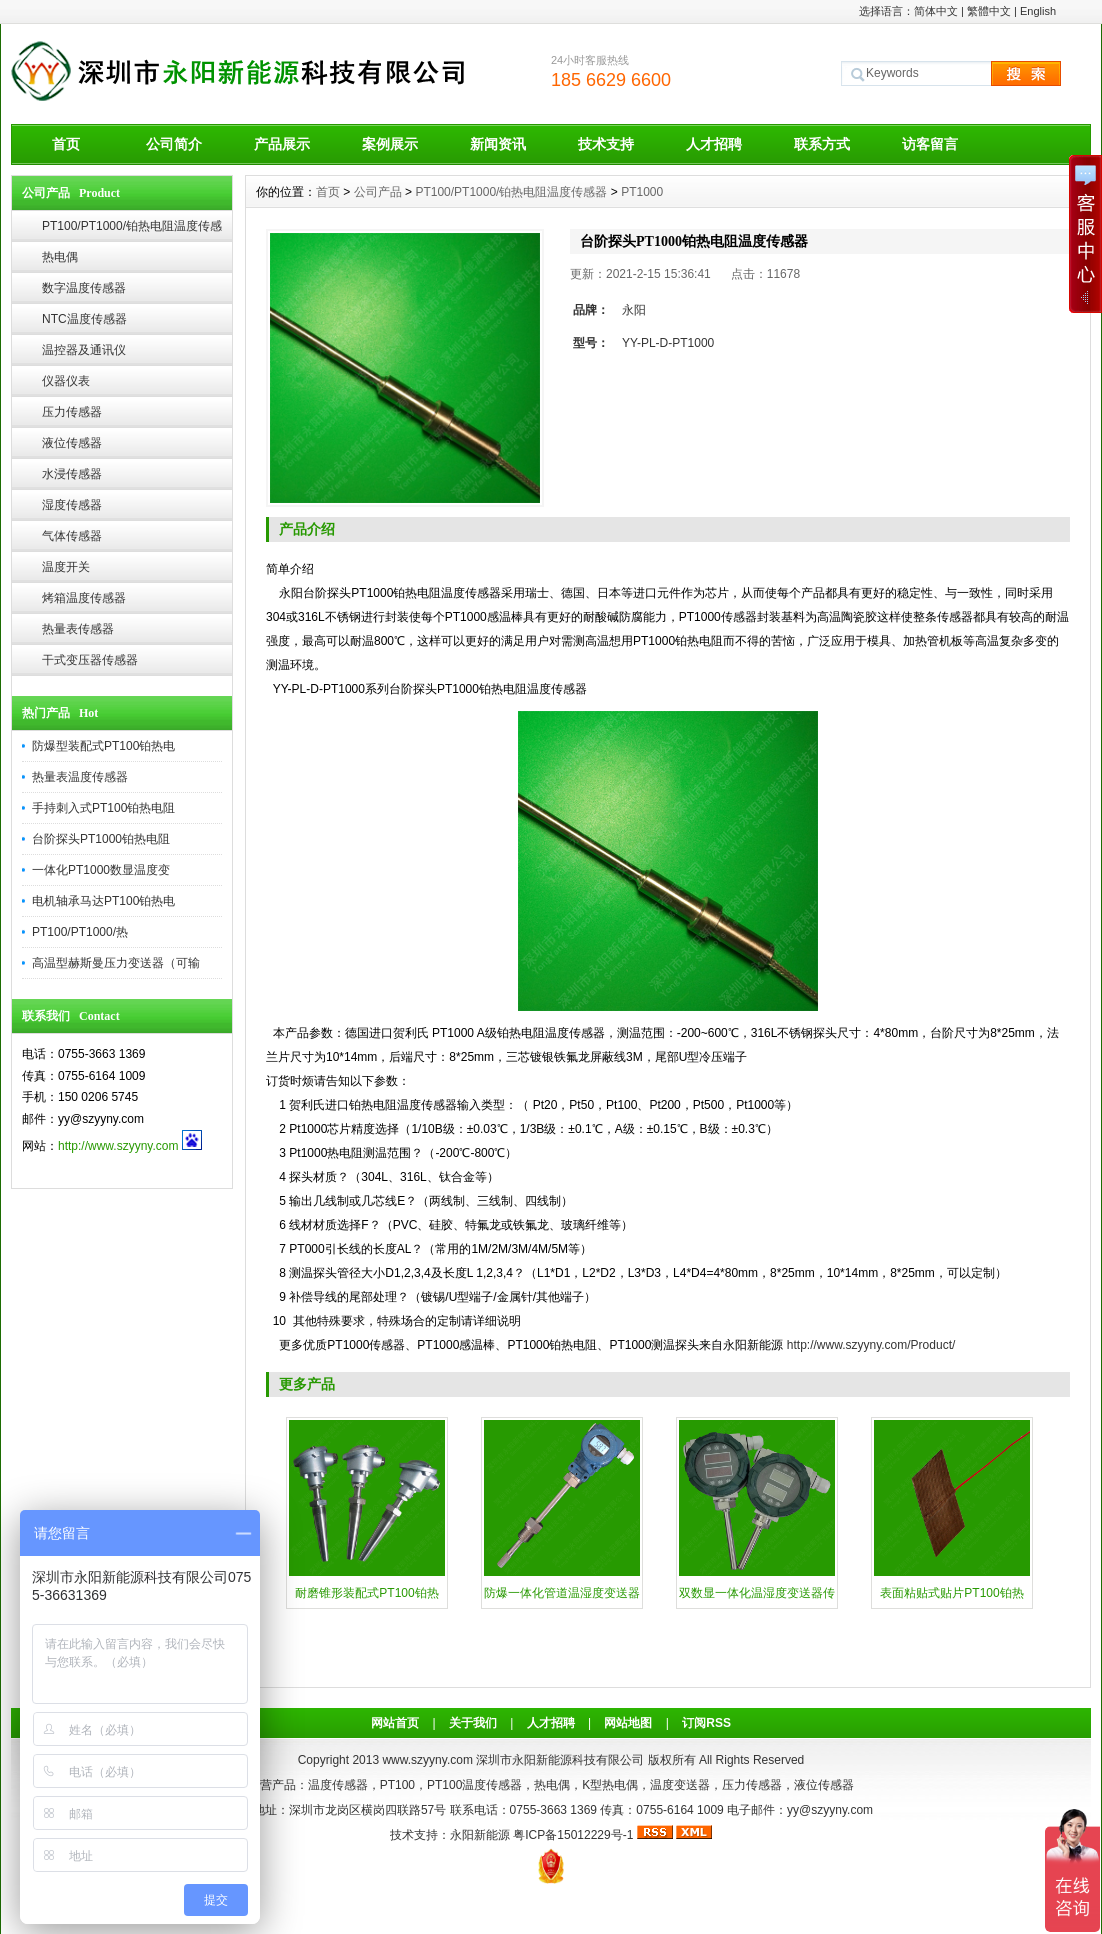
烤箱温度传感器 (84, 598)
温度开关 (66, 567)
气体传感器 (72, 536)
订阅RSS (706, 1723)
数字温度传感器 (84, 288)
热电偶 (60, 257)
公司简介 (174, 144)
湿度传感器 (72, 505)
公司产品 (378, 192)
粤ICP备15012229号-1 (573, 1835)
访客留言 (930, 144)
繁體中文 (989, 11)
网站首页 (395, 1723)
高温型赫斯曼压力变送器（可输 (116, 963)
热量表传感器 (78, 629)
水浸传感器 (72, 474)
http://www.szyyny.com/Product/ (871, 1345)
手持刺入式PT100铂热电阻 (103, 808)
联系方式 (822, 144)
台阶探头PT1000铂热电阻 (101, 839)
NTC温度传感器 (84, 319)
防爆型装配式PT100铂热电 (103, 746)
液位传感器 (72, 443)
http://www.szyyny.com (118, 1146)
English (1038, 11)
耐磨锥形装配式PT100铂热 (366, 1593)
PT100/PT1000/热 (80, 932)
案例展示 (390, 144)
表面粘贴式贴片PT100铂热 (951, 1593)
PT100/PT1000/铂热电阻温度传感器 (132, 230)
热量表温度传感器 (80, 777)
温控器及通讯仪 (84, 350)
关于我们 (473, 1723)
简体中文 (936, 11)
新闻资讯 (498, 144)
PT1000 (642, 192)
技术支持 (606, 144)
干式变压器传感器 (90, 660)
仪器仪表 (66, 381)
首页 (66, 144)
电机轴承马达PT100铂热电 (103, 901)
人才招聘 (714, 144)
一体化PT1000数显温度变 (101, 870)
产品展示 (282, 144)
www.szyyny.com (427, 1760)
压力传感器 (72, 412)
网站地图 (628, 1723)
